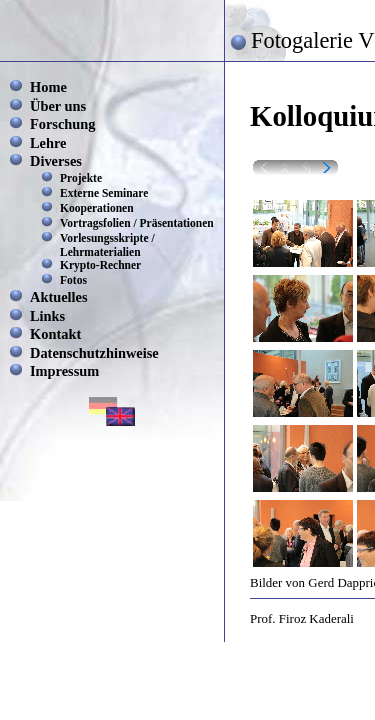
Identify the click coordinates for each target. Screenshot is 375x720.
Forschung (63, 124)
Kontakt (55, 334)
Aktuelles (59, 297)
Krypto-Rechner (100, 265)
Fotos (73, 280)
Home (48, 87)
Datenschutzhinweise (94, 353)
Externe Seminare (104, 193)
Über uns (58, 106)
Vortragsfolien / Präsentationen (137, 223)
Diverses (56, 161)
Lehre (48, 143)
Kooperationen (97, 208)
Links (47, 316)
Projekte (81, 178)
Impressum (64, 371)
